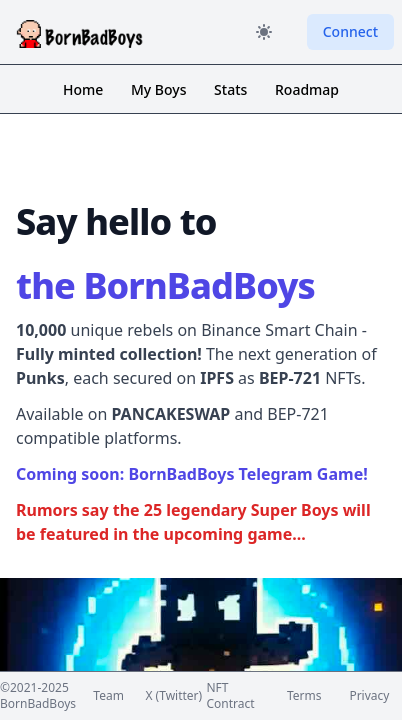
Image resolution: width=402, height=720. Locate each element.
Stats (232, 89)
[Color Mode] (264, 32)
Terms (304, 696)
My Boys (160, 89)
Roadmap (307, 89)
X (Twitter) (173, 696)
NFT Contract (230, 696)
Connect (350, 31)
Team (108, 696)
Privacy (369, 696)
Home (85, 89)
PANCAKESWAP (170, 414)
